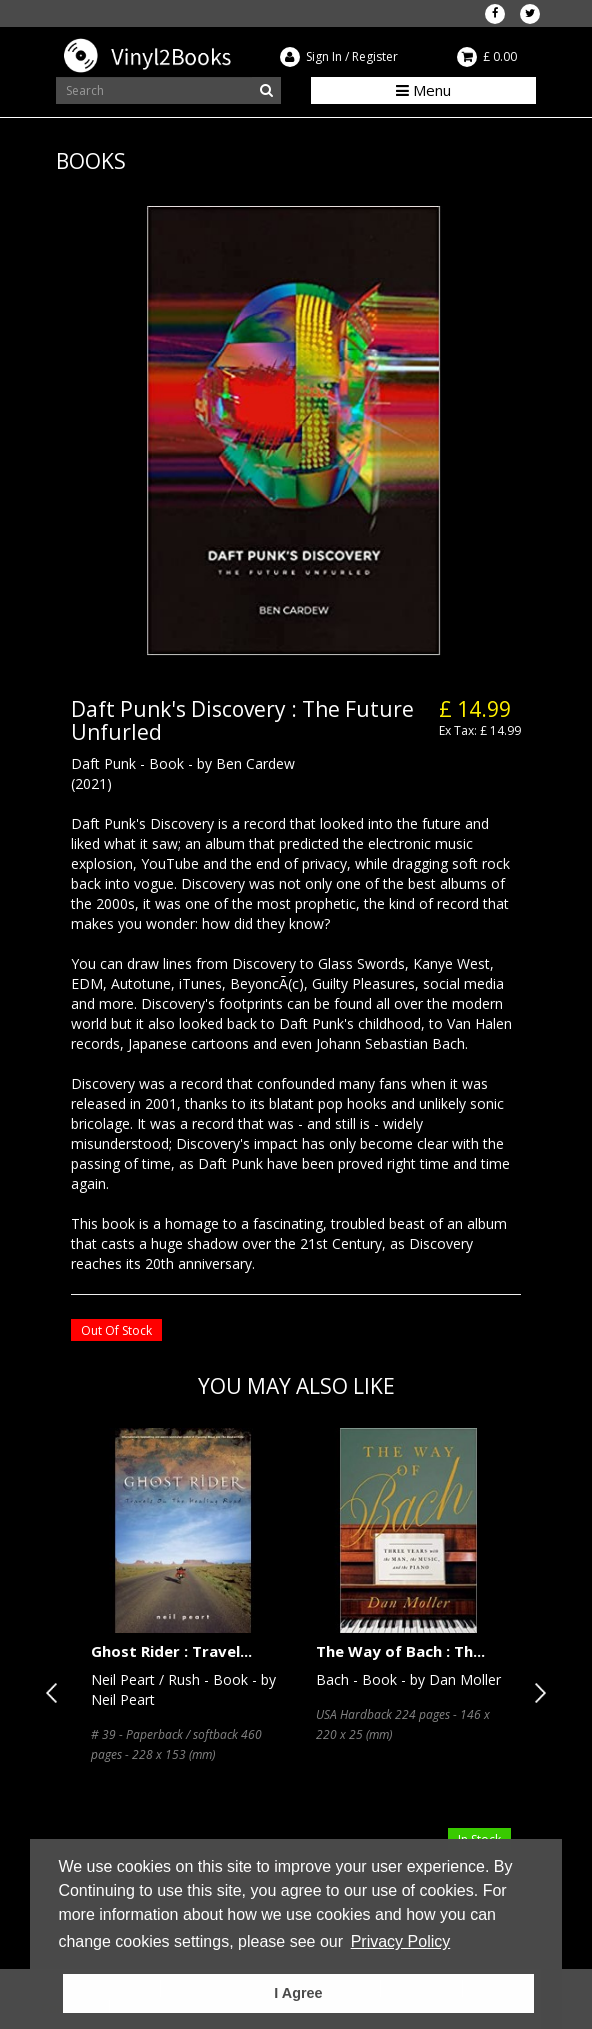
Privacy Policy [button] (401, 1941)
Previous (56, 1693)
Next (536, 1693)
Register (375, 56)
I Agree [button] (298, 1993)
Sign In (324, 56)
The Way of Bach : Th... (400, 1651)
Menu (423, 90)
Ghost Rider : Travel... (171, 1651)
